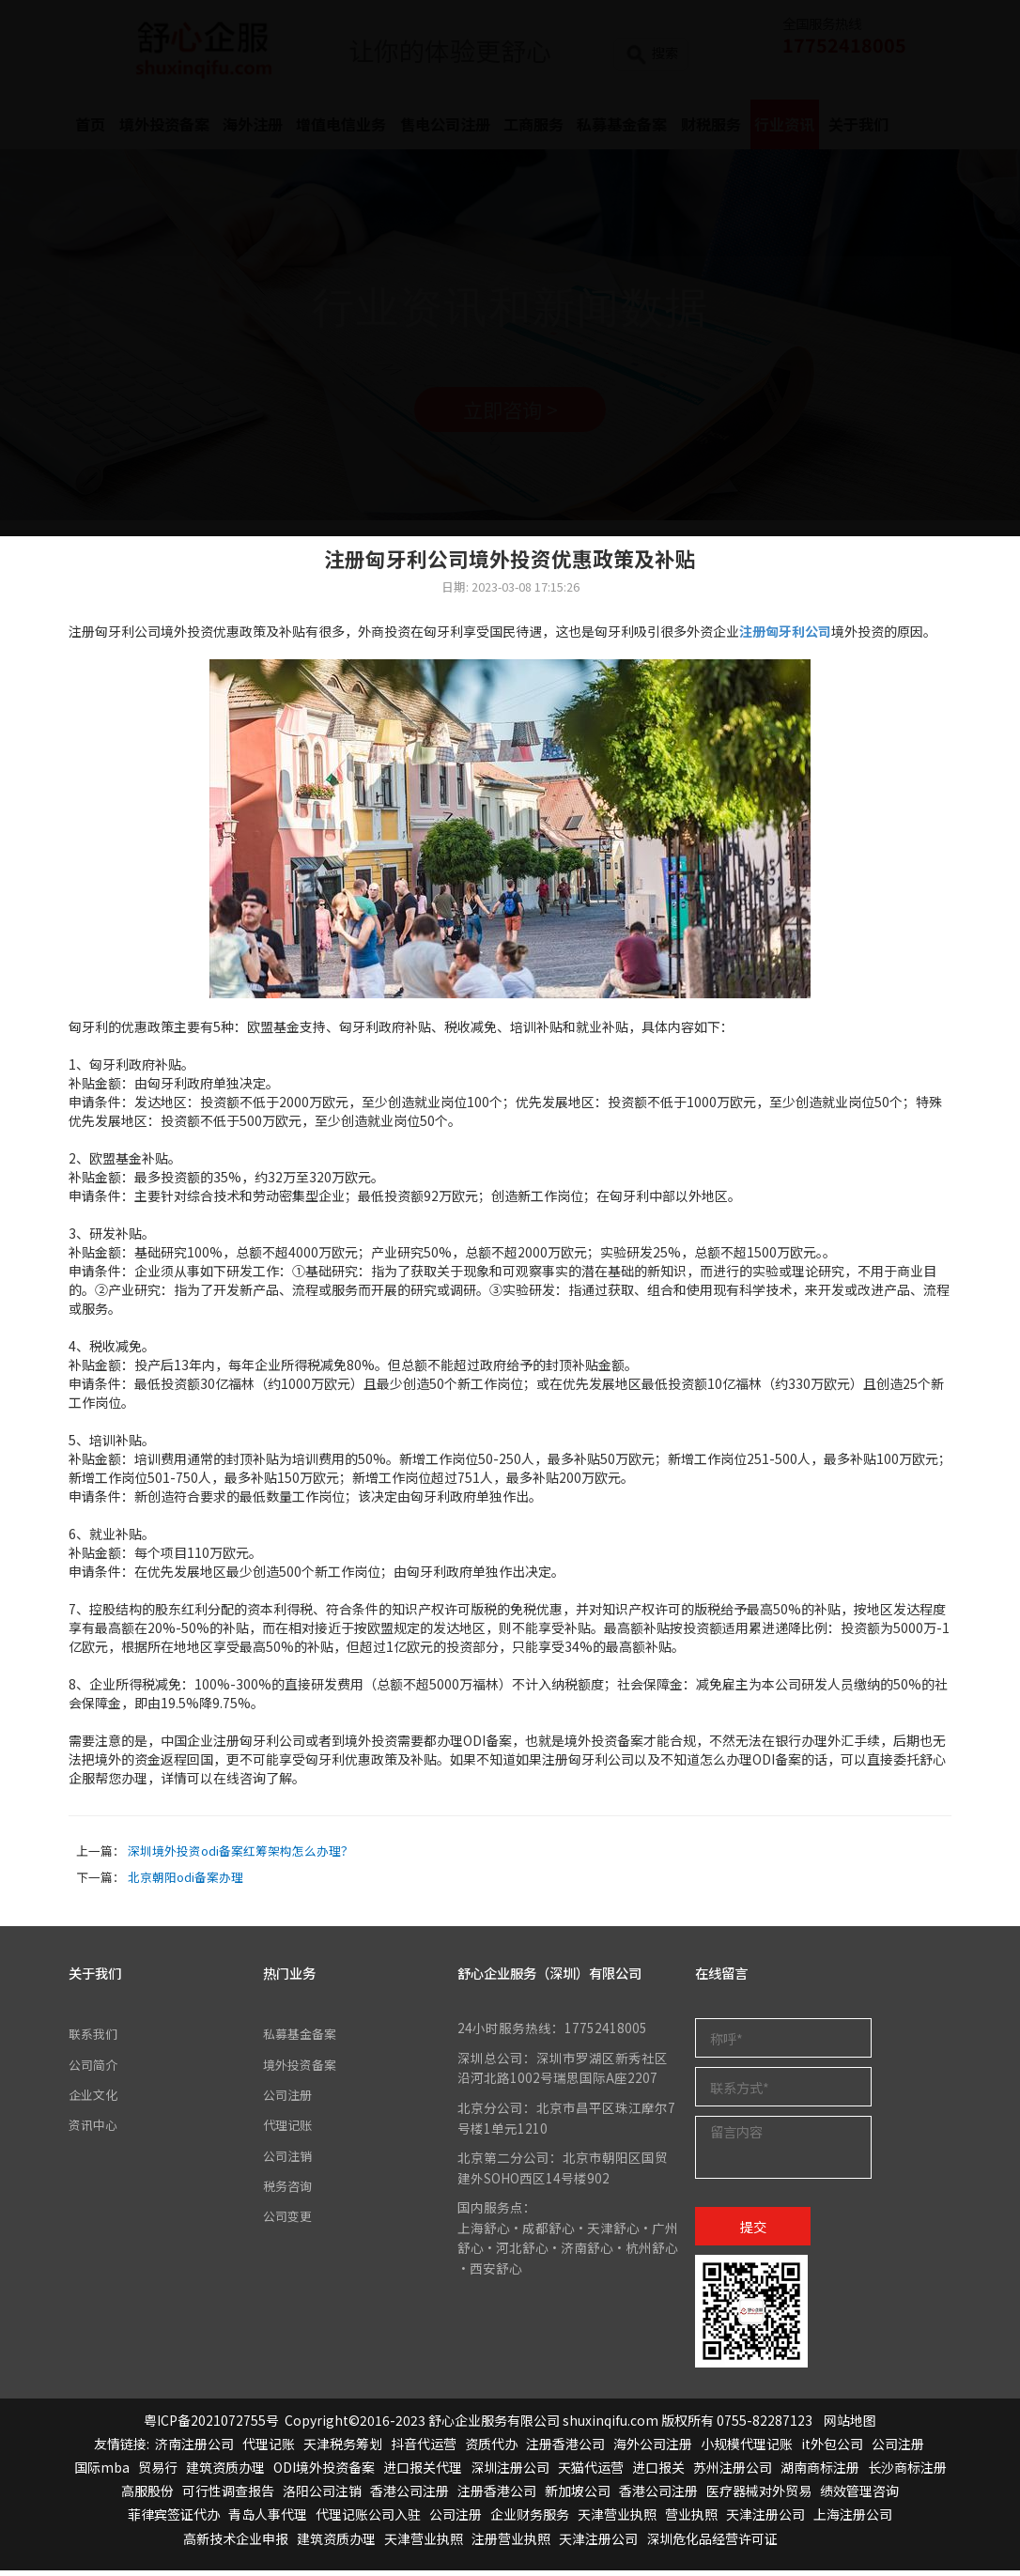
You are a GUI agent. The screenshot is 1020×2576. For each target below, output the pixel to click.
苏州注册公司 (732, 2472)
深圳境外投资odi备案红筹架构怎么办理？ (240, 1856)
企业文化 (95, 2099)
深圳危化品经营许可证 (712, 2544)
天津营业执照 (617, 2519)
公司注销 (289, 2161)
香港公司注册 (409, 2496)
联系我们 (95, 2038)
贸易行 (158, 2472)
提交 (753, 2231)
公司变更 (289, 2221)
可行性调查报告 (228, 2496)
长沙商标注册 (907, 2472)
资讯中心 (95, 2130)
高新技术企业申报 (235, 2544)
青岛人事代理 (267, 2519)
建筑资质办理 (225, 2472)
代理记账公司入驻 (368, 2519)
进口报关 (658, 2472)
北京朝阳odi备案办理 (185, 1882)
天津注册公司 (765, 2519)
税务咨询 (289, 2191)
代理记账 (289, 2130)
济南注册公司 (194, 2449)
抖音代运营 (423, 2449)
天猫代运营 (591, 2472)
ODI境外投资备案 (324, 2472)
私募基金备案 (302, 2038)
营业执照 (691, 2519)
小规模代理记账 (747, 2449)
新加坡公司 (577, 2496)
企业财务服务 (529, 2519)
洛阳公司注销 (322, 2496)
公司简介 (95, 2068)
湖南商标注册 (819, 2472)
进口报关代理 (422, 2472)
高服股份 (147, 2496)
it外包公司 (832, 2449)
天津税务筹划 (342, 2449)
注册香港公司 (565, 2449)
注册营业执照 (510, 2544)
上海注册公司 (852, 2519)
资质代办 (491, 2449)
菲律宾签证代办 (174, 2519)
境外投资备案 (302, 2068)
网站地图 (850, 2425)
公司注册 (289, 2099)
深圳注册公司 (510, 2472)
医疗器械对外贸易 (758, 2496)
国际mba (102, 2472)
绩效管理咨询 (859, 2496)
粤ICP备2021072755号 (211, 2425)
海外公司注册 (652, 2449)
